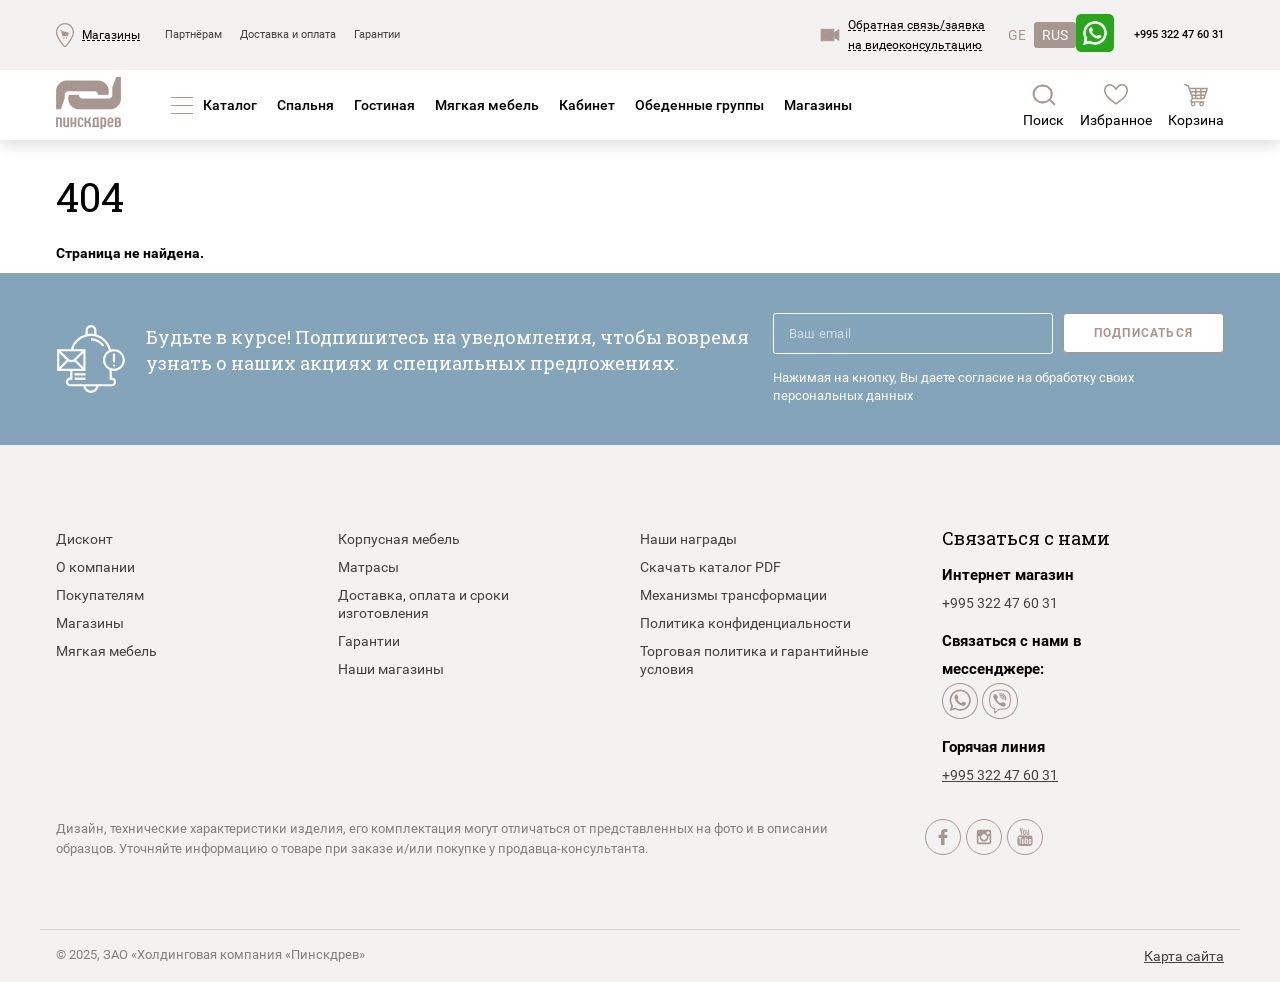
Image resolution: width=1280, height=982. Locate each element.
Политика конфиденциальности (745, 623)
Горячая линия (993, 747)
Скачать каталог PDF (710, 567)
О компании (95, 567)
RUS (1055, 35)
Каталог (230, 105)
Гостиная (384, 105)
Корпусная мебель (399, 539)
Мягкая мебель (487, 105)
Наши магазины (391, 669)
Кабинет (587, 105)
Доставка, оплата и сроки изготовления (423, 604)
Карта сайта (1184, 956)
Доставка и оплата (288, 34)
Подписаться (1143, 333)
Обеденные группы (699, 105)
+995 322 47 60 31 (1179, 34)
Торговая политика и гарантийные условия (754, 660)
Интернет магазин (1008, 575)
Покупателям (100, 595)
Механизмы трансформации (733, 595)
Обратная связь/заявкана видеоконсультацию (916, 35)
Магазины (111, 35)
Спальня (305, 105)
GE (1017, 35)
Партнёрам (193, 34)
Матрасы (368, 567)
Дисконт (84, 539)
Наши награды (688, 539)
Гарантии (377, 34)
